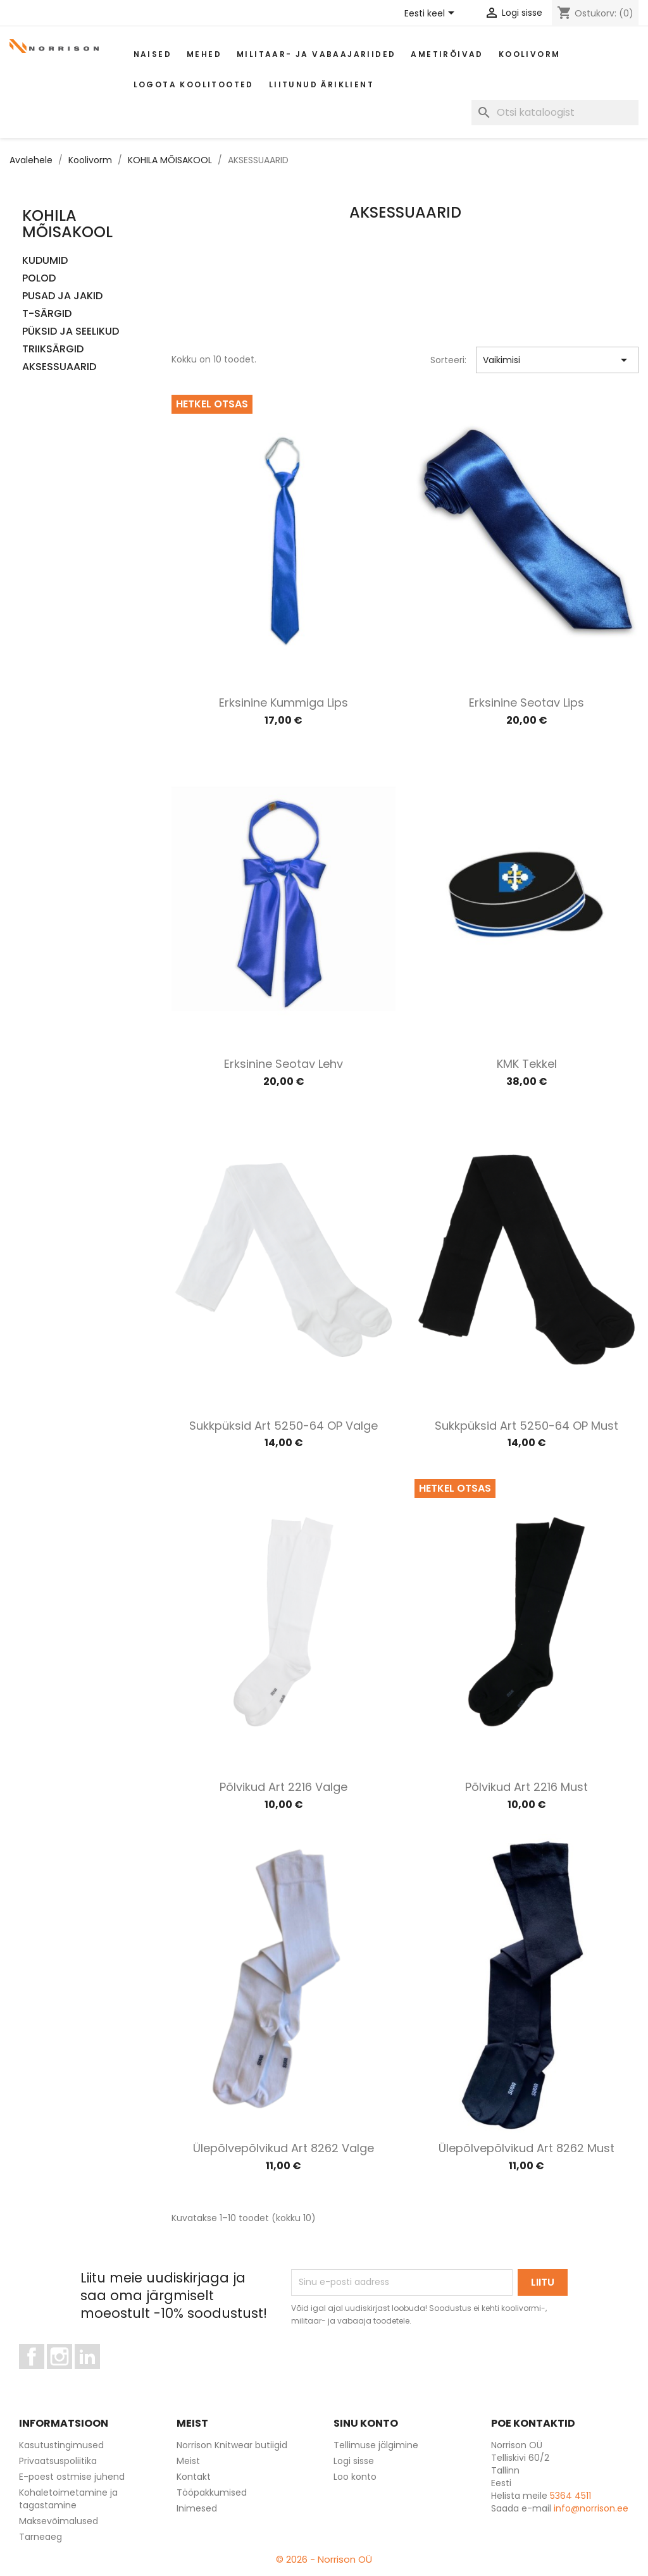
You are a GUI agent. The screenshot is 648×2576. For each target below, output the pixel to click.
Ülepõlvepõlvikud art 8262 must (526, 2148)
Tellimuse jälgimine (375, 2445)
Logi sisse (353, 2461)
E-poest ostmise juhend (72, 2476)
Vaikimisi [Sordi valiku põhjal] (557, 360)
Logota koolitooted (194, 84)
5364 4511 (570, 2495)
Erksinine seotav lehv (283, 1064)
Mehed (204, 54)
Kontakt (194, 2476)
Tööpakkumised (212, 2492)
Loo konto (355, 2476)
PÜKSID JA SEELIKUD (70, 331)
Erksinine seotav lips (526, 702)
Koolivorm (530, 54)
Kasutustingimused (61, 2445)
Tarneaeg (40, 2536)
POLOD (39, 278)
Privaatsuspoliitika (58, 2461)
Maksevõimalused (58, 2521)
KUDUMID (45, 261)
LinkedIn (95, 2375)
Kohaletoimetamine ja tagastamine (68, 2498)
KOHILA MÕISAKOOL (67, 223)
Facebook (44, 2375)
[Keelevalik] (431, 14)
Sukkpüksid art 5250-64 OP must (526, 1426)
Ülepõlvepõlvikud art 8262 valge (283, 2148)
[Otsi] (555, 112)
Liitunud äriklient (321, 84)
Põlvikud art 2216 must (526, 1787)
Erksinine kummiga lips (283, 702)
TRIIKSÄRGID (53, 349)
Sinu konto (365, 2423)
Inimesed (197, 2508)
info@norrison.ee (591, 2508)
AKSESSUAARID (59, 367)
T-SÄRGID (47, 314)
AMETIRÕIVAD (447, 54)
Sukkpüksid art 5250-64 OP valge (283, 1426)
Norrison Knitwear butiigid (232, 2445)
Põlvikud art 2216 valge (283, 1787)
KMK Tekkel (527, 1064)
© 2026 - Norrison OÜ (324, 2559)
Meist (188, 2461)
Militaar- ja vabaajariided (316, 54)
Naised (152, 54)
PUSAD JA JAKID (62, 296)
